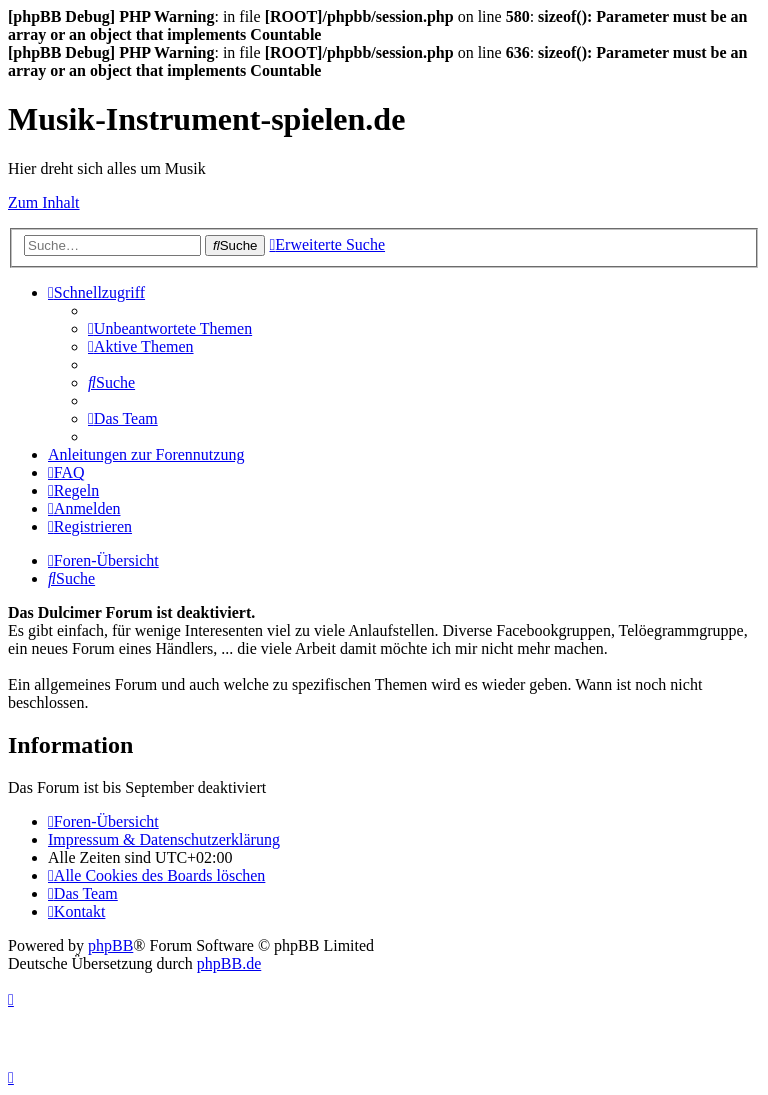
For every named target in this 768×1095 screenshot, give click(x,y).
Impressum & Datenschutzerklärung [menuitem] (164, 839)
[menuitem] (170, 328)
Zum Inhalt (44, 202)
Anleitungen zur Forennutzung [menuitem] (146, 454)
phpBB (110, 945)
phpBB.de (229, 963)
